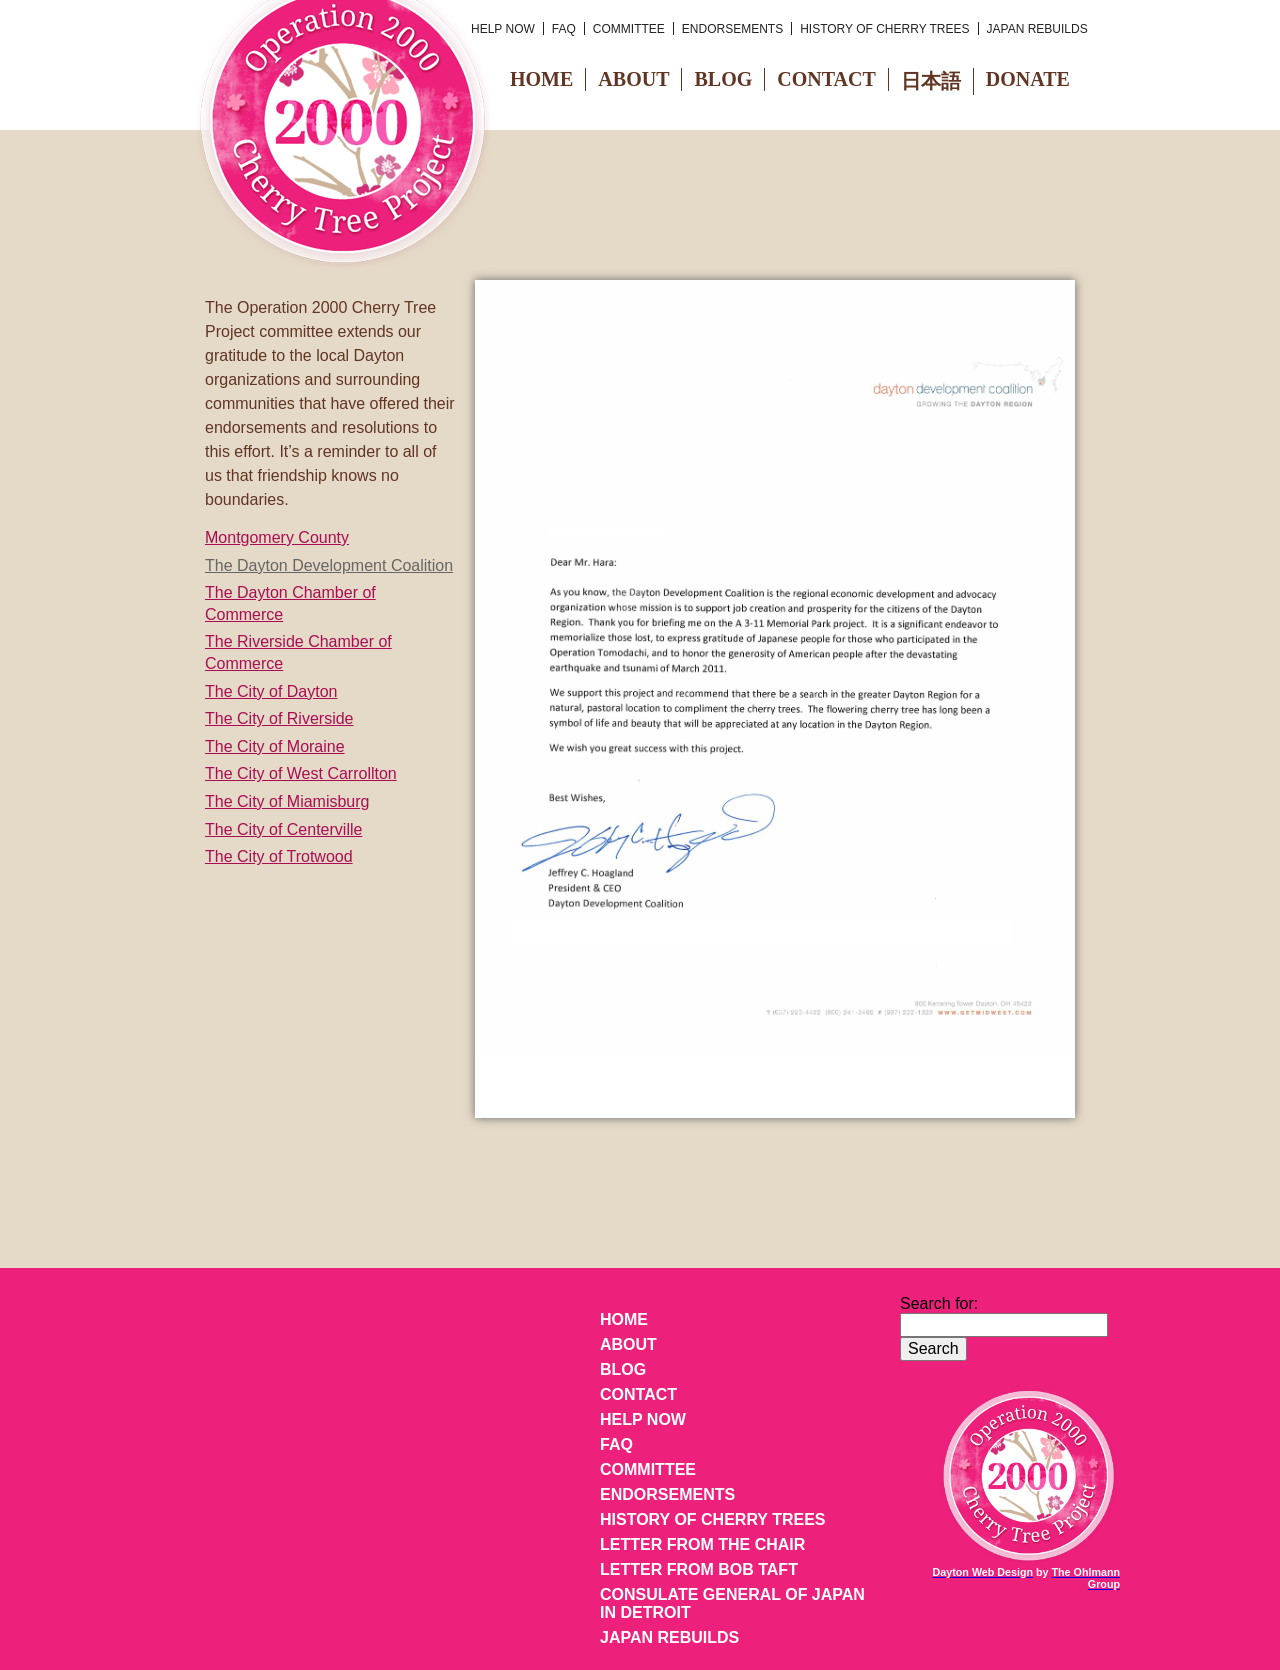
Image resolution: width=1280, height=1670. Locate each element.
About (633, 79)
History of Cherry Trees (884, 29)
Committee (629, 29)
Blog (723, 79)
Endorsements (732, 29)
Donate (1028, 79)
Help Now (503, 29)
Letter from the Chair (702, 1544)
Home (541, 79)
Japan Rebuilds (1037, 29)
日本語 (931, 81)
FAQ (564, 29)
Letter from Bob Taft (699, 1569)
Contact (826, 79)
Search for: (939, 1303)
